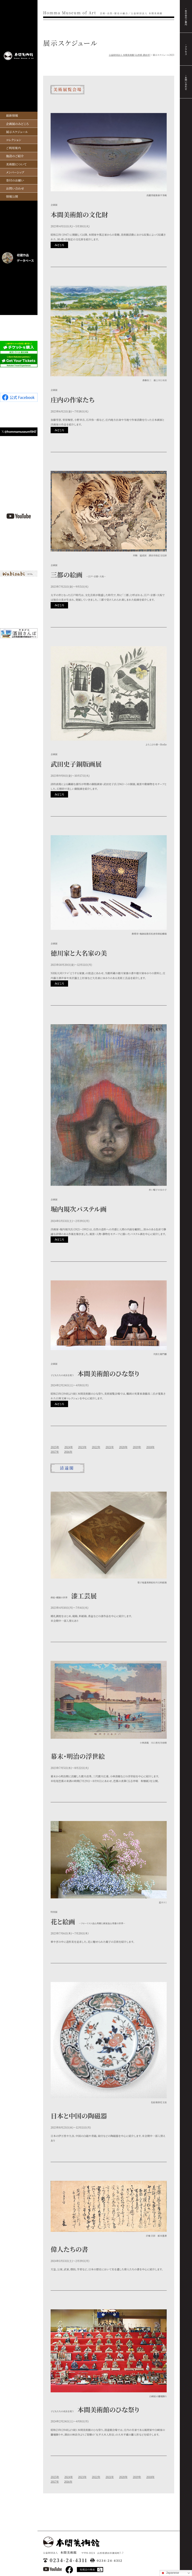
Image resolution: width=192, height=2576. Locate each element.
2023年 (82, 1447)
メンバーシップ (15, 172)
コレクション (13, 140)
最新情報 (12, 115)
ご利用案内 (13, 148)
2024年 (68, 1447)
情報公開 (12, 196)
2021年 (110, 1447)
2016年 (68, 1452)
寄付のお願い (15, 180)
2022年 (96, 1447)
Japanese (170, 2573)
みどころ (59, 245)
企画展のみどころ (17, 124)
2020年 (123, 1447)
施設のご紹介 (15, 156)
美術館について (16, 164)
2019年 (137, 1447)
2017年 (55, 1452)
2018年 (150, 1447)
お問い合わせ (15, 188)
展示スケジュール (17, 132)
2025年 (55, 1447)
